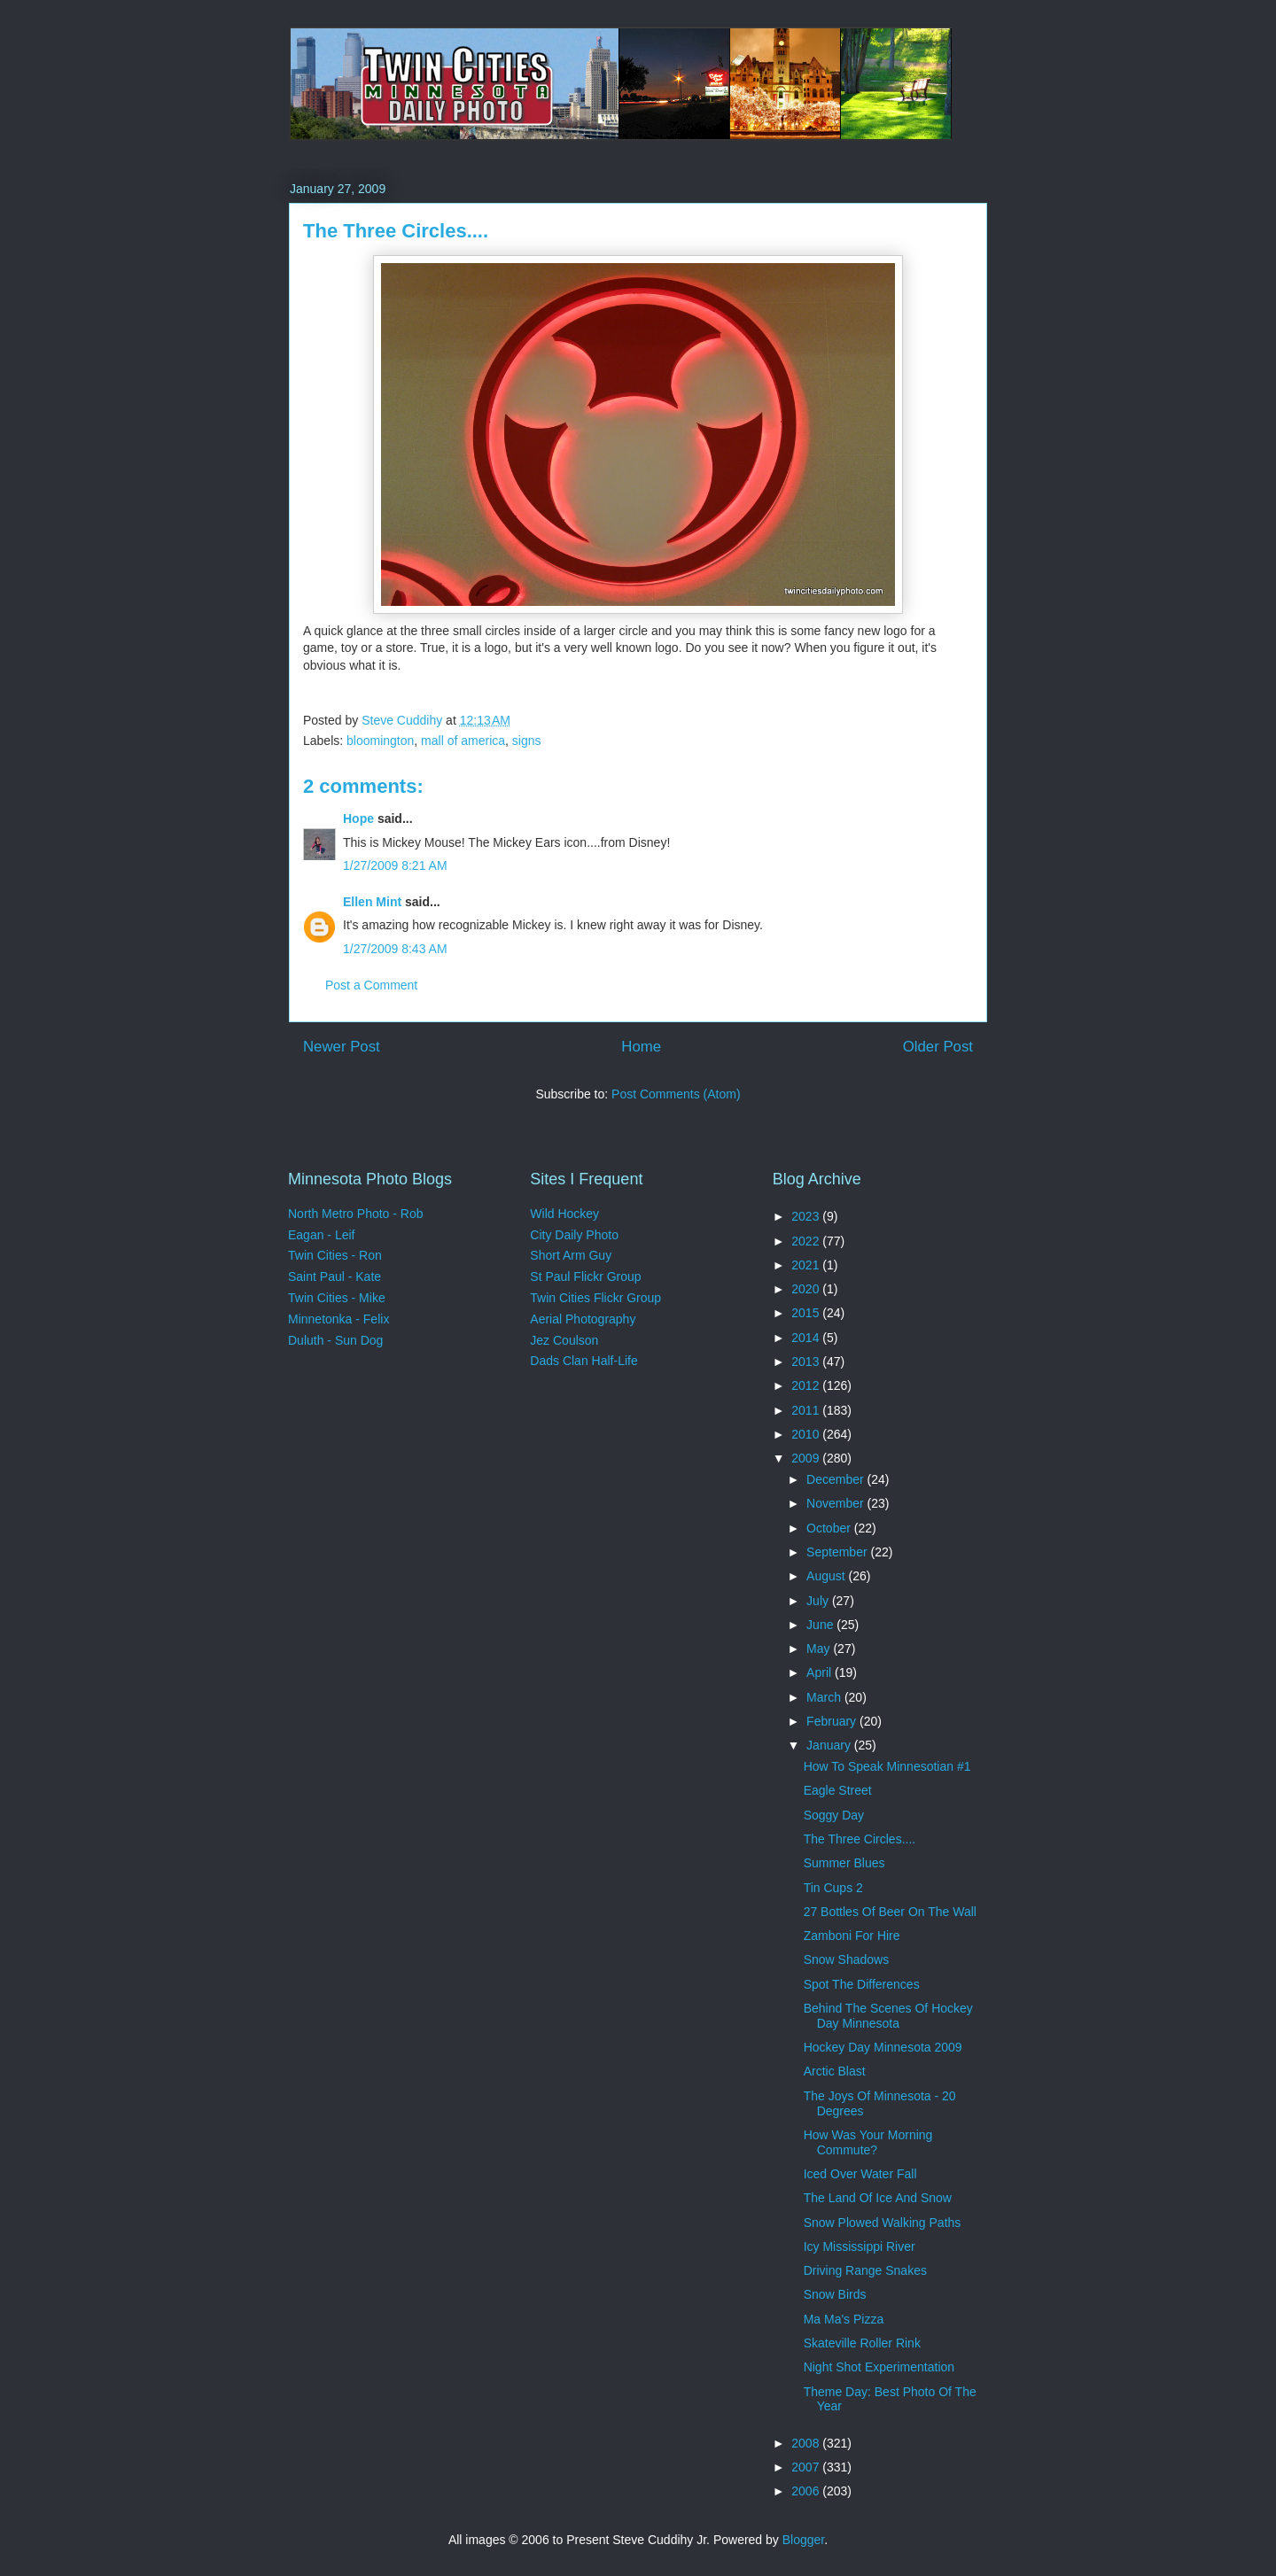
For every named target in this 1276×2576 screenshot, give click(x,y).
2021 (806, 1265)
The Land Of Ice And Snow (878, 2198)
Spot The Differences (862, 1984)
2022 (806, 1241)
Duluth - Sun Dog (335, 1340)
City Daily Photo (574, 1235)
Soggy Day (834, 1815)
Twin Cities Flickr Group (595, 1298)
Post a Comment (371, 985)
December (836, 1479)
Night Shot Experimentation (879, 2367)
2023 (806, 1216)
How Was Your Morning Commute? (868, 2142)
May (819, 1648)
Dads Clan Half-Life (583, 1361)
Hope (358, 818)
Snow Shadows (847, 1959)
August (827, 1576)
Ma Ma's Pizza (844, 2319)
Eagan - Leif (321, 1235)
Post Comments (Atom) (675, 1094)
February (833, 1721)
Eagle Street (838, 1790)
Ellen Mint (372, 902)
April (820, 1672)
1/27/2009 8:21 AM (395, 865)
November (836, 1503)
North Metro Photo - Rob (356, 1214)
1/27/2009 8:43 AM (395, 949)
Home (641, 1046)
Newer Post (341, 1046)
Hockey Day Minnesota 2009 (883, 2047)
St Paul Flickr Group (585, 1276)
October (830, 1528)
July (819, 1601)
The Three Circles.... (860, 1839)
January (830, 1745)
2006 (806, 2491)
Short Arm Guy (570, 1255)
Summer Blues (844, 1863)
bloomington (380, 740)
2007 (806, 2467)
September (838, 1552)
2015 (806, 1313)
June (821, 1625)
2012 (806, 1385)
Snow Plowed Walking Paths (882, 2222)
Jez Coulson (564, 1340)
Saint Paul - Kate (334, 1276)
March (825, 1697)
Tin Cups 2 (833, 1888)
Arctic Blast (835, 2071)
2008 (806, 2443)
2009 (806, 1458)
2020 (806, 1289)
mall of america (463, 740)
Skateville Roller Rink (862, 2343)
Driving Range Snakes (865, 2270)
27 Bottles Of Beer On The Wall (890, 1912)
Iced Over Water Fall (860, 2174)
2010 (806, 1434)
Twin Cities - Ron (335, 1255)
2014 (806, 1338)
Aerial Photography (582, 1319)
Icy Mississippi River (859, 2246)
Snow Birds (835, 2294)
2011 (806, 1410)
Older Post (938, 1046)
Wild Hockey (564, 1214)
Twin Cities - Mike (336, 1298)
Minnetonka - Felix (338, 1319)
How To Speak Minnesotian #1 (887, 1766)
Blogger (803, 2540)
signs (526, 740)
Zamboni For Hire (852, 1935)
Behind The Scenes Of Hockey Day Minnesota (888, 2015)
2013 (806, 1361)
